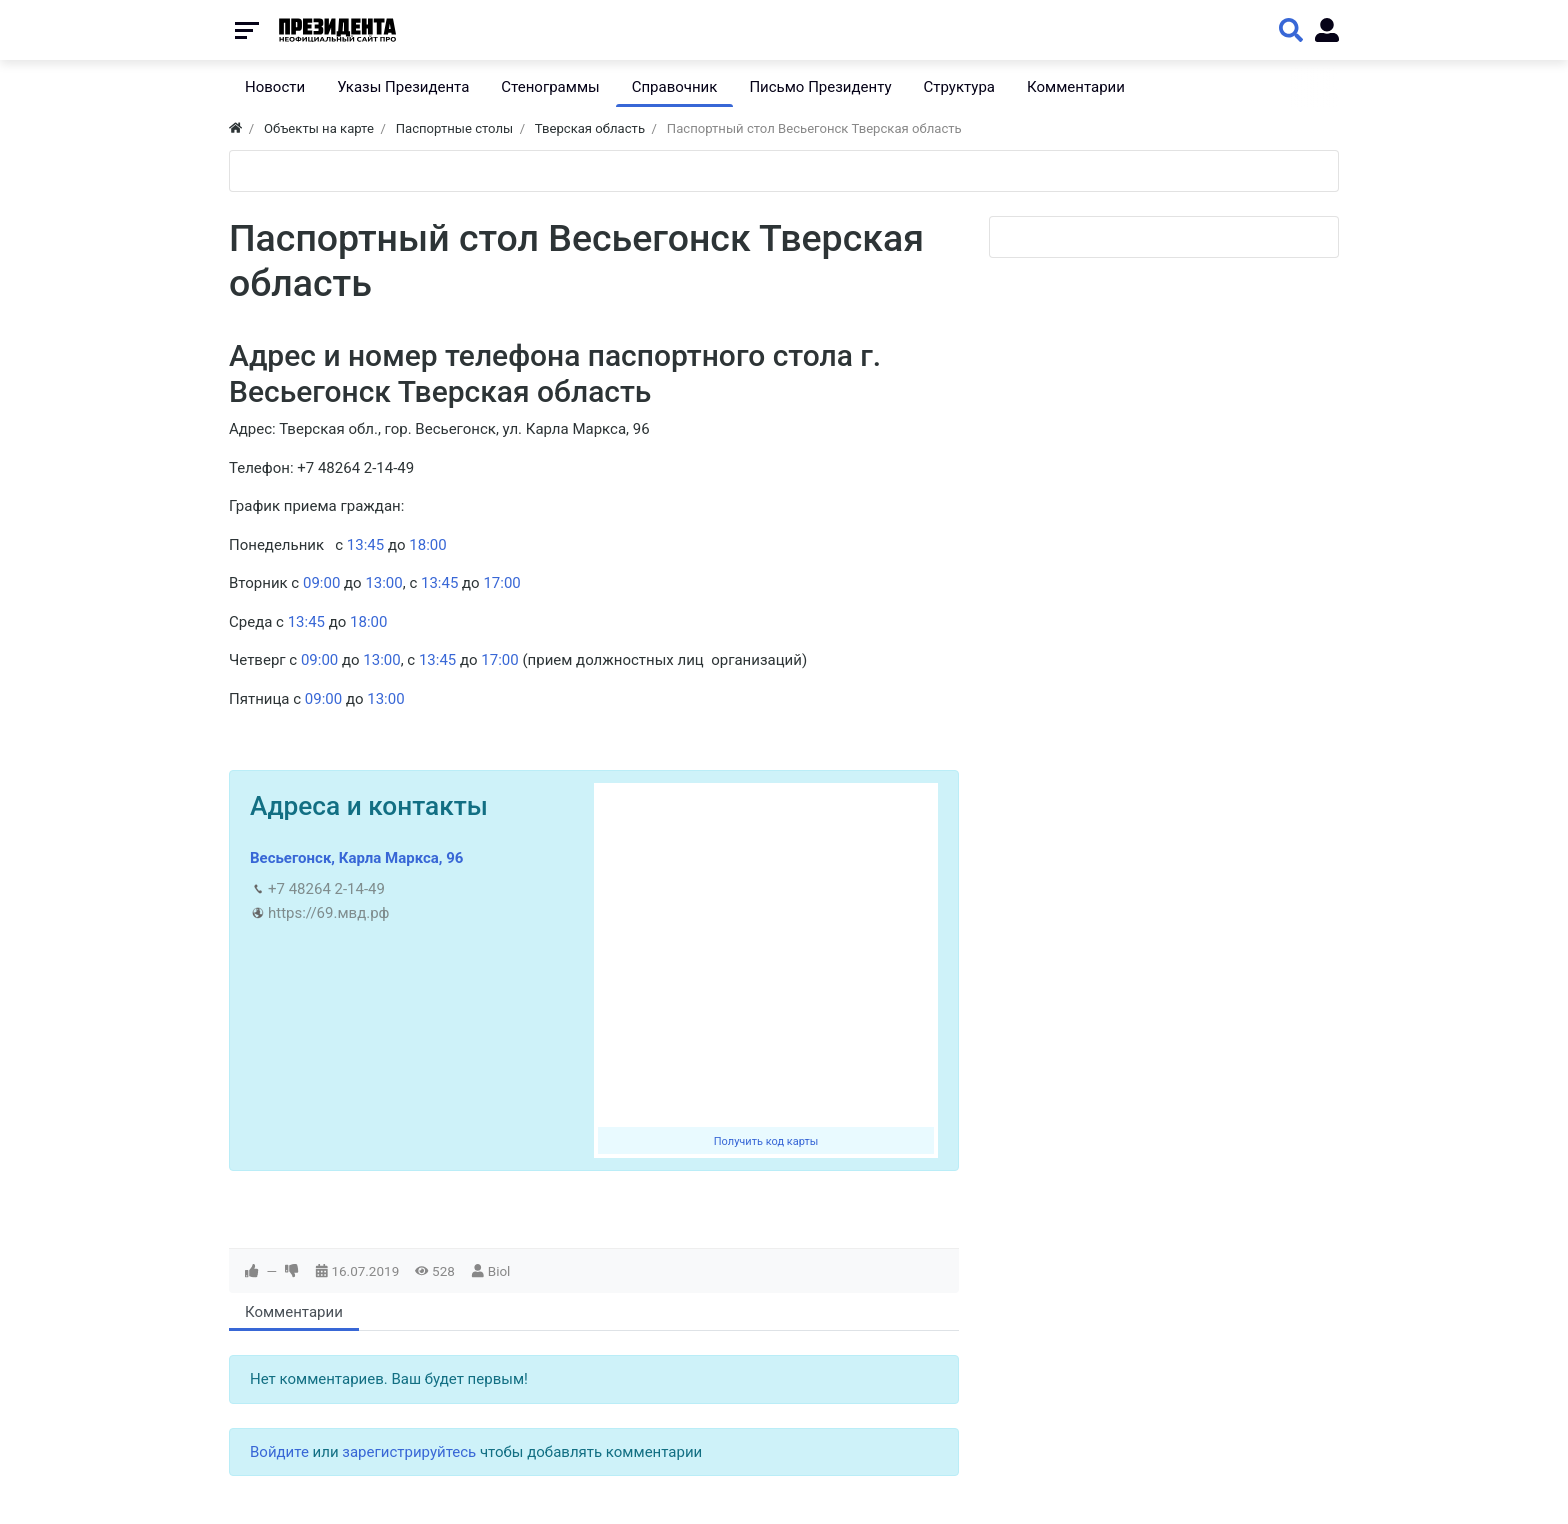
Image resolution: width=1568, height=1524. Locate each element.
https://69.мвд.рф (328, 913)
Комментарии (294, 1312)
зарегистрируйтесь (409, 1452)
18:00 (427, 545)
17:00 (501, 583)
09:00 (321, 583)
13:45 (365, 545)
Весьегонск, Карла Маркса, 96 (356, 858)
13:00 (383, 583)
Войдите (279, 1452)
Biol (499, 1271)
